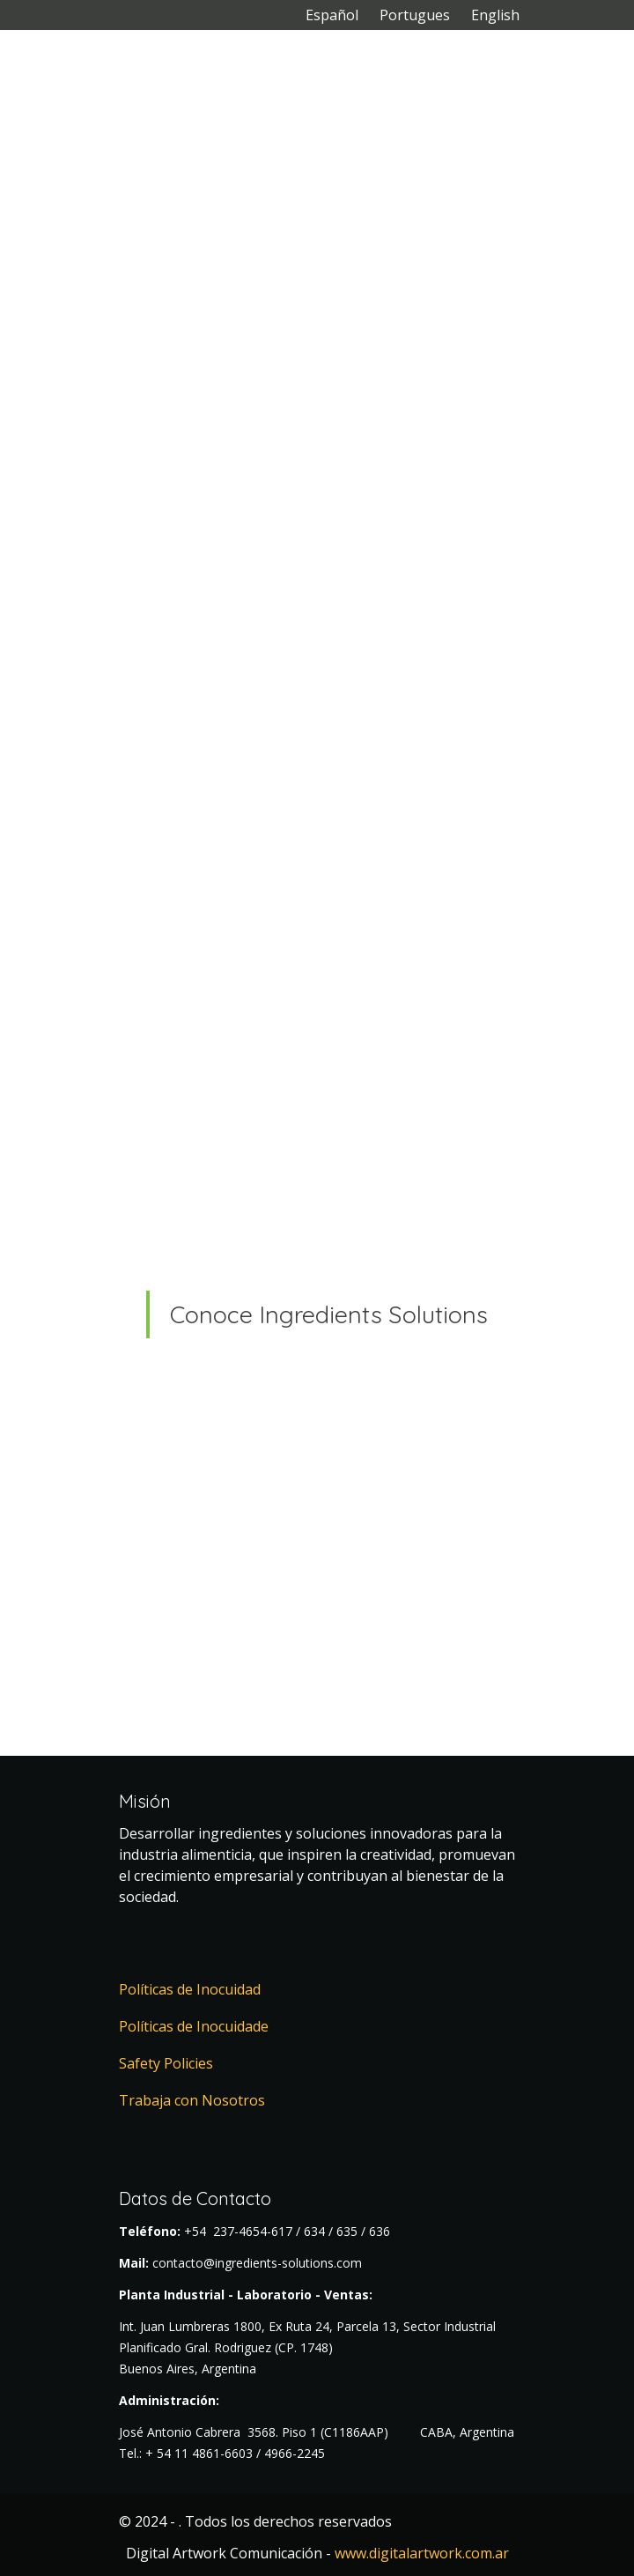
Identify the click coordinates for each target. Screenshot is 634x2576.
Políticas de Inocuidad (190, 1989)
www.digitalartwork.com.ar (422, 2553)
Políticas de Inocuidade (194, 2026)
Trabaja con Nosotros (192, 2100)
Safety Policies (166, 2063)
